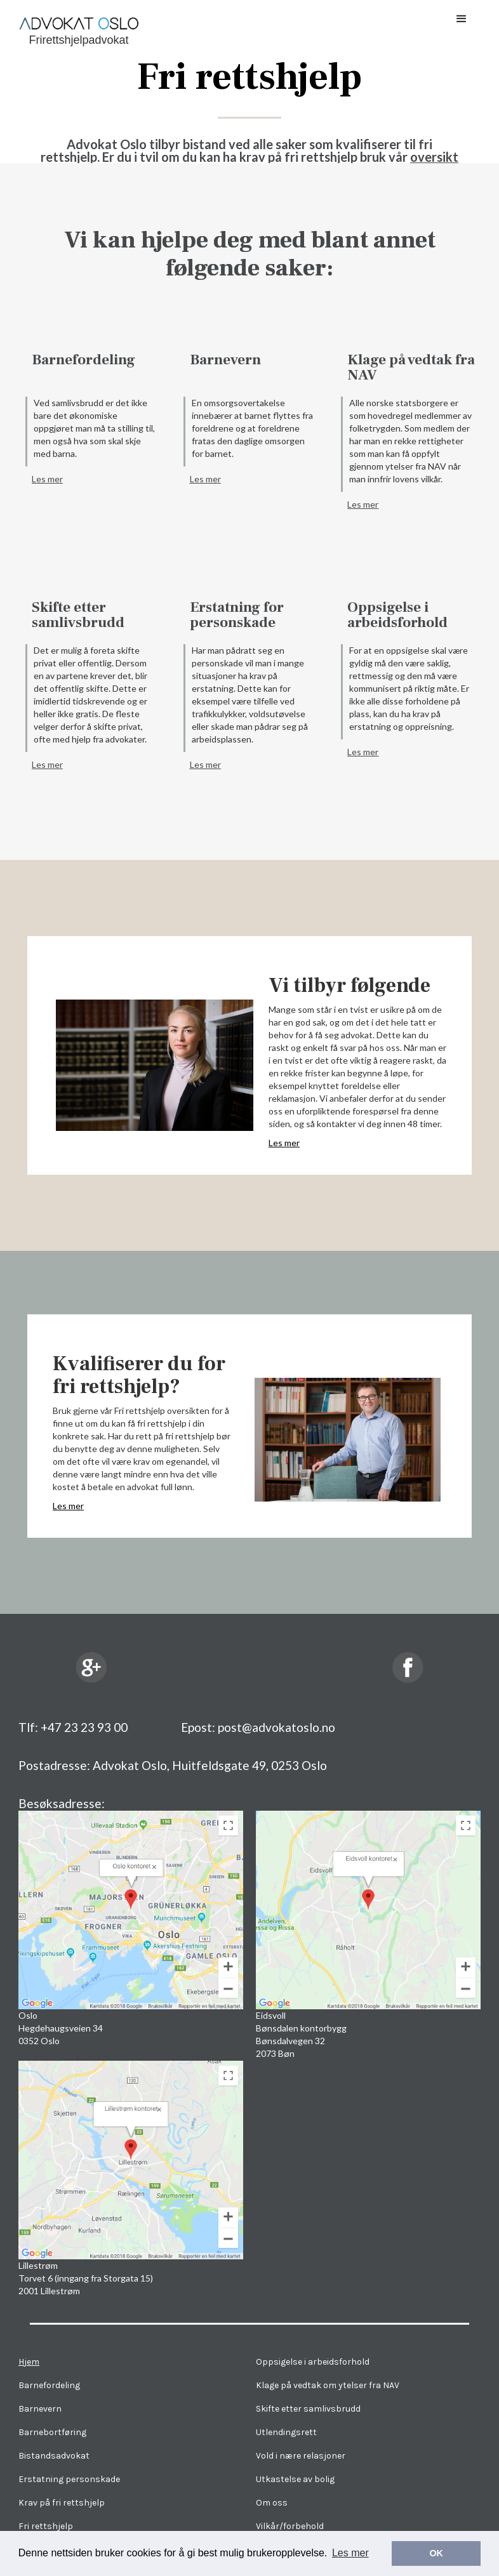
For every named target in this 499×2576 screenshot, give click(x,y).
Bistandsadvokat (54, 2455)
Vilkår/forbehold (290, 2526)
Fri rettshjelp (45, 2526)
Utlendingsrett (286, 2432)
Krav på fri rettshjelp (61, 2502)
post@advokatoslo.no (276, 1727)
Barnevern (225, 359)
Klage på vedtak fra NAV (411, 367)
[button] (461, 19)
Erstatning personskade (69, 2479)
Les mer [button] (350, 2552)
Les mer (47, 478)
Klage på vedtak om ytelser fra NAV (327, 2385)
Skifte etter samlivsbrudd (78, 615)
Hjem (28, 2361)
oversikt (434, 156)
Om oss (272, 2502)
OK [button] (436, 2553)
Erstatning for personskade (237, 615)
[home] (79, 26)
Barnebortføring (52, 2432)
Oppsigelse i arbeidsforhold (397, 615)
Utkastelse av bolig (295, 2479)
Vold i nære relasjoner (300, 2455)
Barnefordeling (83, 359)
